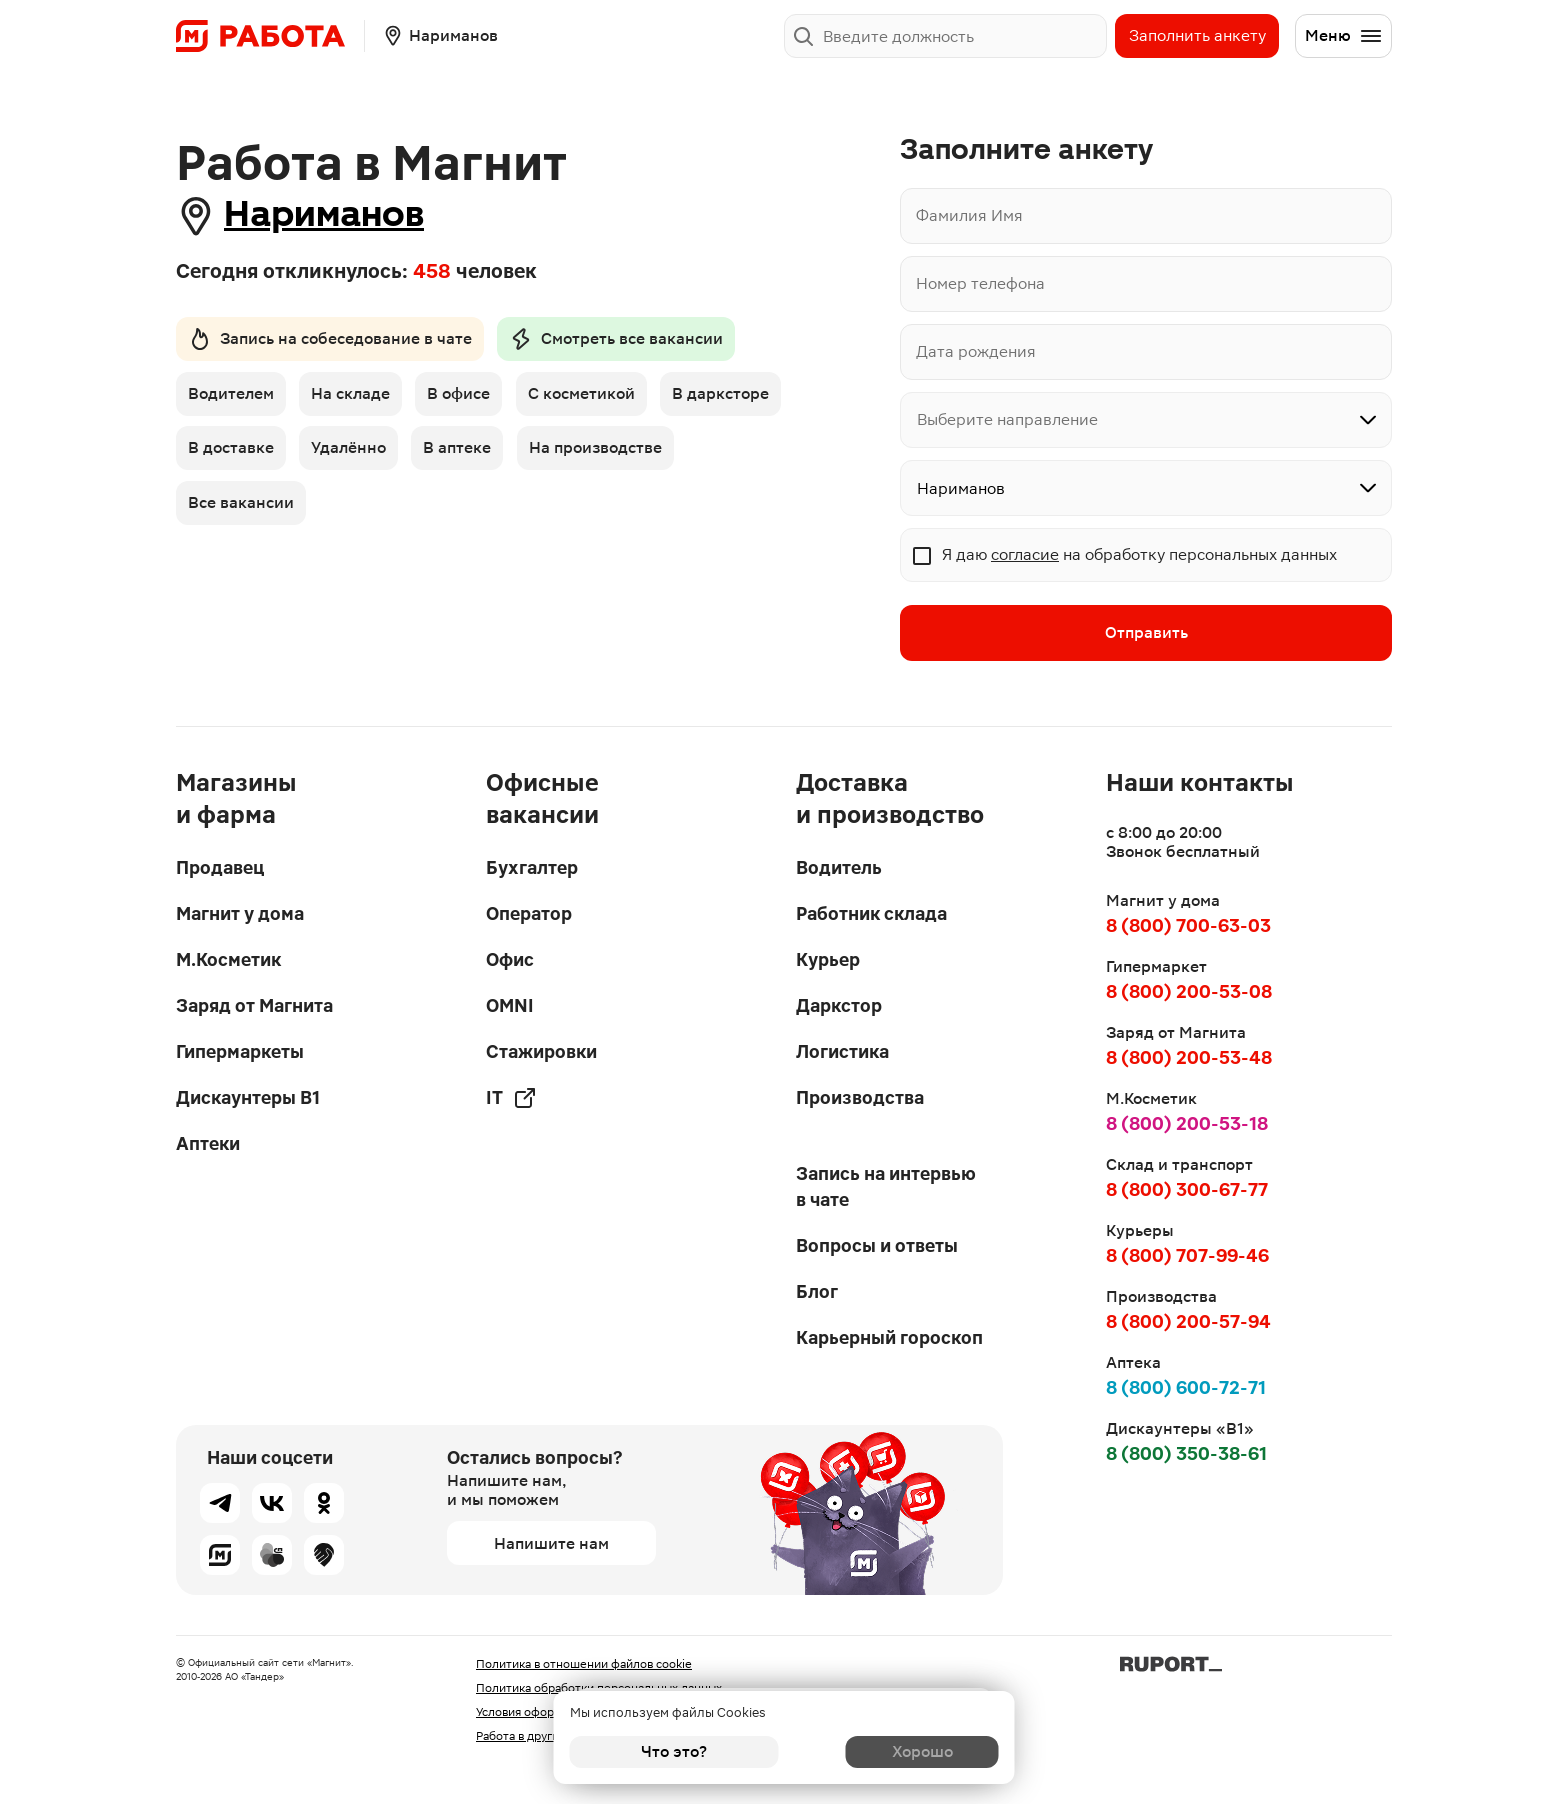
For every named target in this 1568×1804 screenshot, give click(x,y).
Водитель (839, 867)
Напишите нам (551, 1543)
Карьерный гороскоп (889, 1337)
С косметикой (589, 397)
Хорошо (894, 1751)
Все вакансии (414, 509)
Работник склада (871, 913)
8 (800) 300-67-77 (1187, 1189)
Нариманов (336, 215)
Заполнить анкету (1197, 35)
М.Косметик (228, 959)
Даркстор (839, 1005)
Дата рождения (976, 351)
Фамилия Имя (969, 215)
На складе (353, 397)
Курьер (828, 959)
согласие (1025, 554)
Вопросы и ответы (877, 1245)
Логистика (842, 1051)
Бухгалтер (532, 867)
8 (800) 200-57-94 (1188, 1321)
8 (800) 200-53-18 (1187, 1123)
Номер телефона (980, 283)
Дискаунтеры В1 (248, 1097)
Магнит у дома (240, 913)
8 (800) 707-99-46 (1187, 1255)
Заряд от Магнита (254, 1005)
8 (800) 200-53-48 (1189, 1057)
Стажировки (541, 1051)
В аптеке (600, 453)
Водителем (231, 397)
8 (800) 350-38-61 (1186, 1453)
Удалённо (488, 453)
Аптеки (208, 1143)
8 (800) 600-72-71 (1186, 1387)
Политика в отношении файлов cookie (584, 1664)
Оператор (529, 913)
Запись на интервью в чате (886, 1186)
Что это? (674, 1751)
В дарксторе (236, 453)
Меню (1344, 36)
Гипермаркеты (240, 1051)
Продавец (220, 867)
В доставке (368, 453)
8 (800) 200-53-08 (1189, 991)
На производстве (254, 509)
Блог (817, 1291)
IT (511, 1098)
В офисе (464, 397)
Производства (860, 1097)
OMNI (510, 1005)
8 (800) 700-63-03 (1188, 925)
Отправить (1146, 633)
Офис (510, 959)
